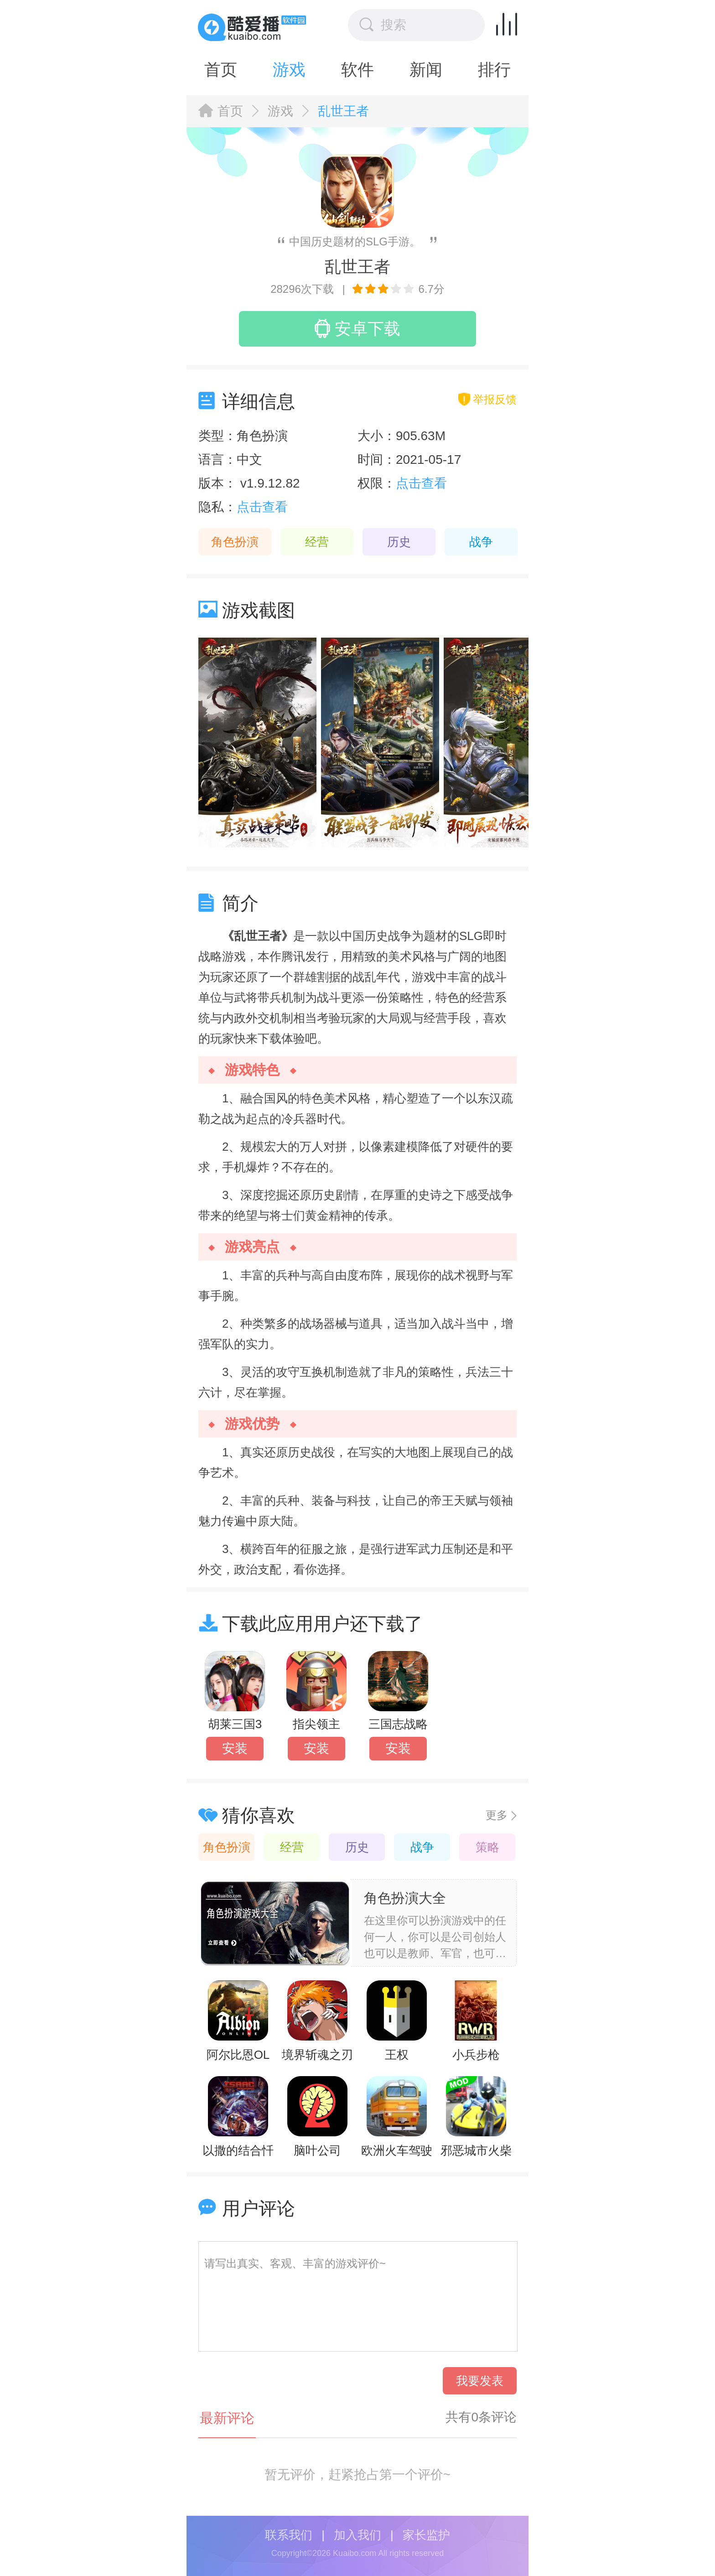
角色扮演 (235, 542)
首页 (220, 69)
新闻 (425, 69)
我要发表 (479, 2381)
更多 (497, 1815)
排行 (494, 69)
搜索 (382, 24)
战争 (481, 542)
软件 (357, 69)
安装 (235, 1748)
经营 (317, 542)
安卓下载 (357, 328)
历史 (399, 542)
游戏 (289, 69)
